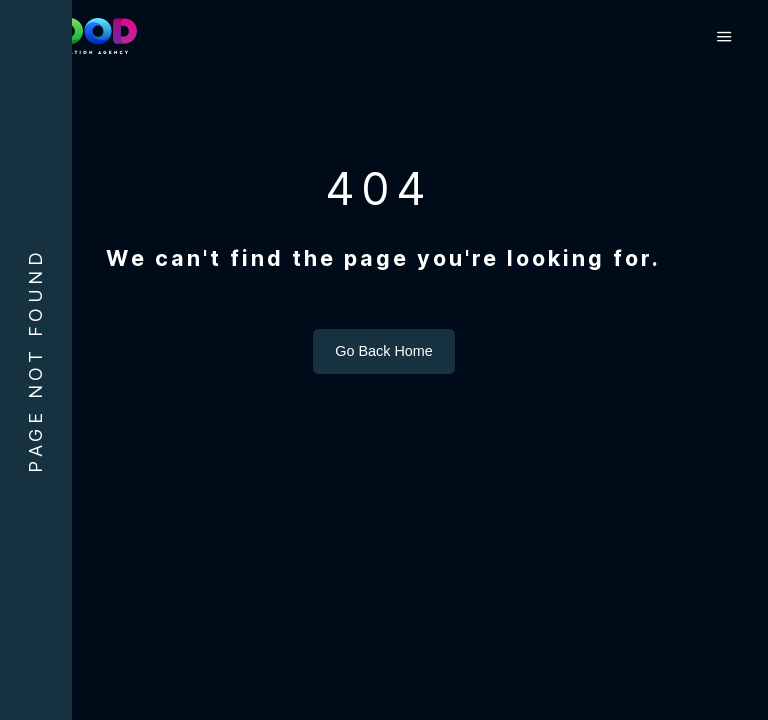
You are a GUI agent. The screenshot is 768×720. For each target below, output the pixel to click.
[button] (722, 37)
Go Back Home (384, 393)
